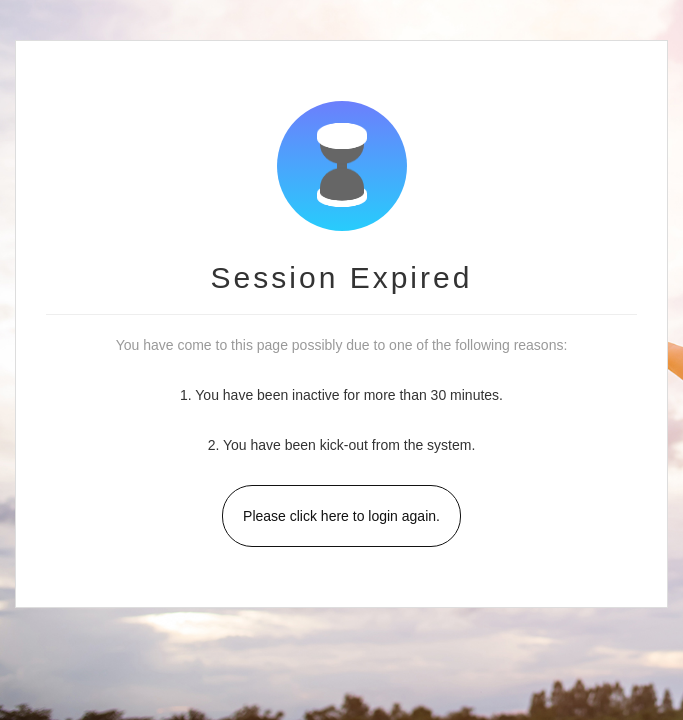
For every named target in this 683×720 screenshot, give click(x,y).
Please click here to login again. (341, 516)
